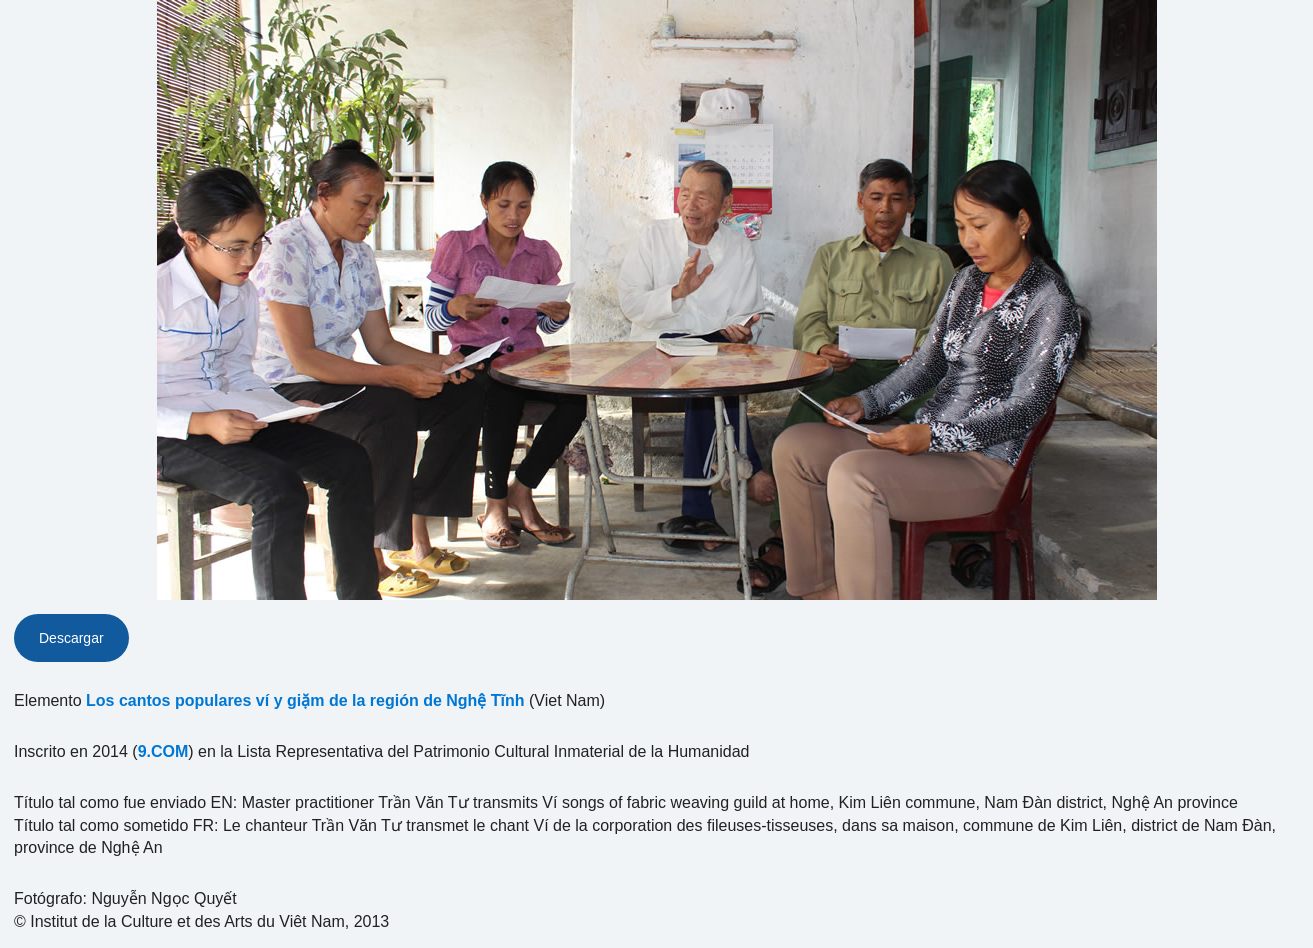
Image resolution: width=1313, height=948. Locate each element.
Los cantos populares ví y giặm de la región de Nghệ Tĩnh (305, 700)
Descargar (71, 638)
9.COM (163, 751)
